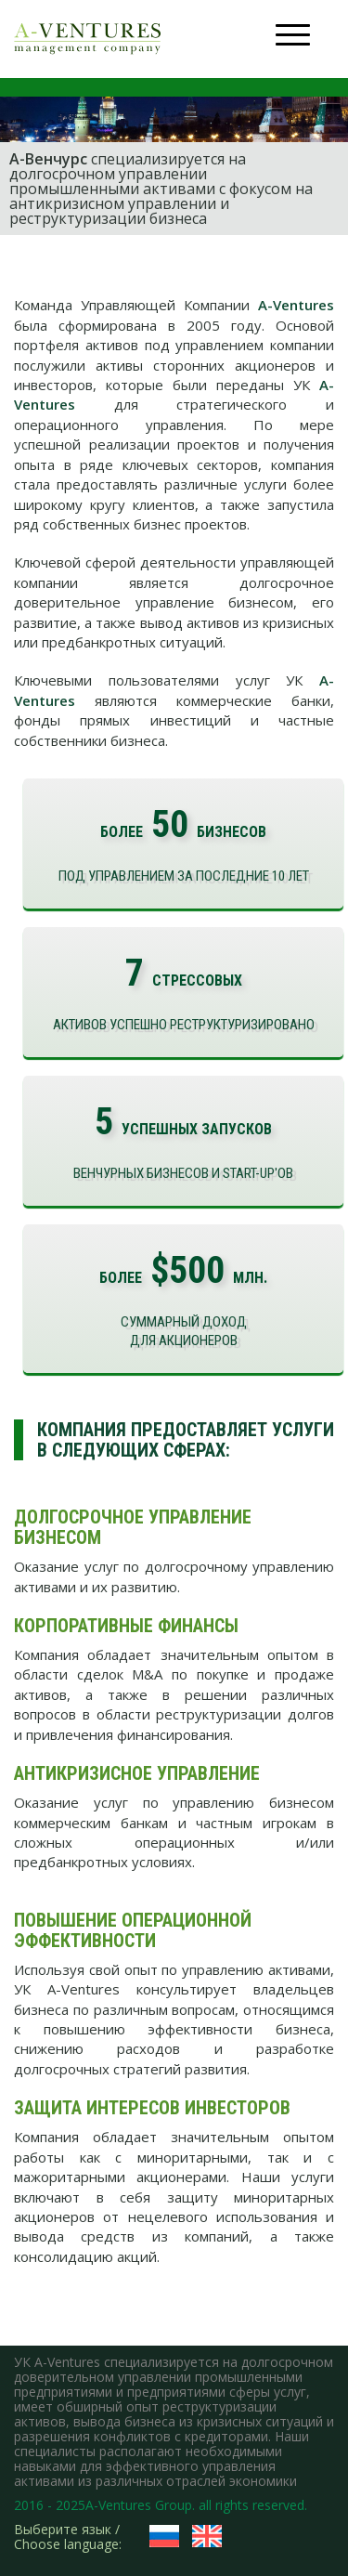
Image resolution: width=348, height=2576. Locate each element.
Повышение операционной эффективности (132, 1930)
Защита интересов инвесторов (152, 2108)
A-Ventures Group (138, 2505)
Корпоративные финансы (126, 1626)
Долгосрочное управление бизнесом (132, 1527)
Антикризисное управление (137, 1773)
